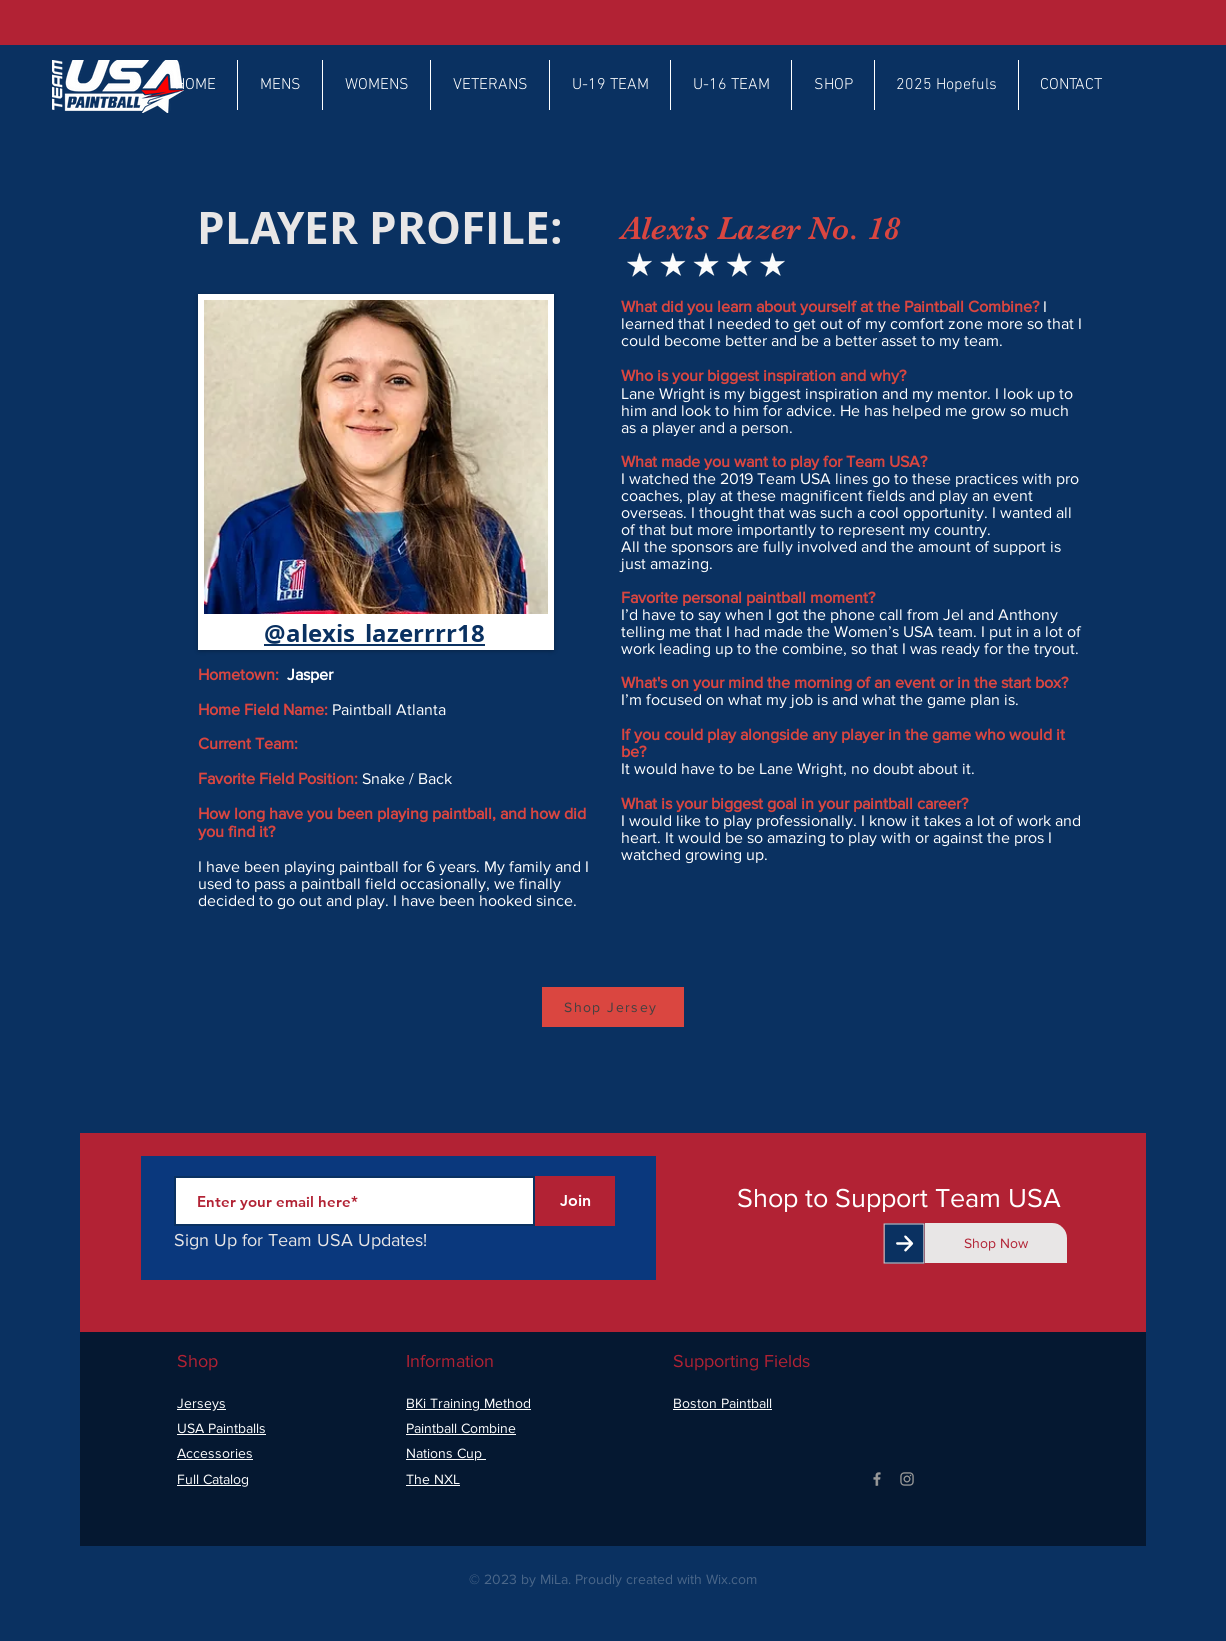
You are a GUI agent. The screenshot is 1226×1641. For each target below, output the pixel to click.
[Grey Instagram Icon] (907, 1479)
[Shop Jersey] (613, 1007)
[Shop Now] (996, 1243)
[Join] (575, 1201)
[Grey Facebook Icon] (877, 1479)
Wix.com (731, 1579)
